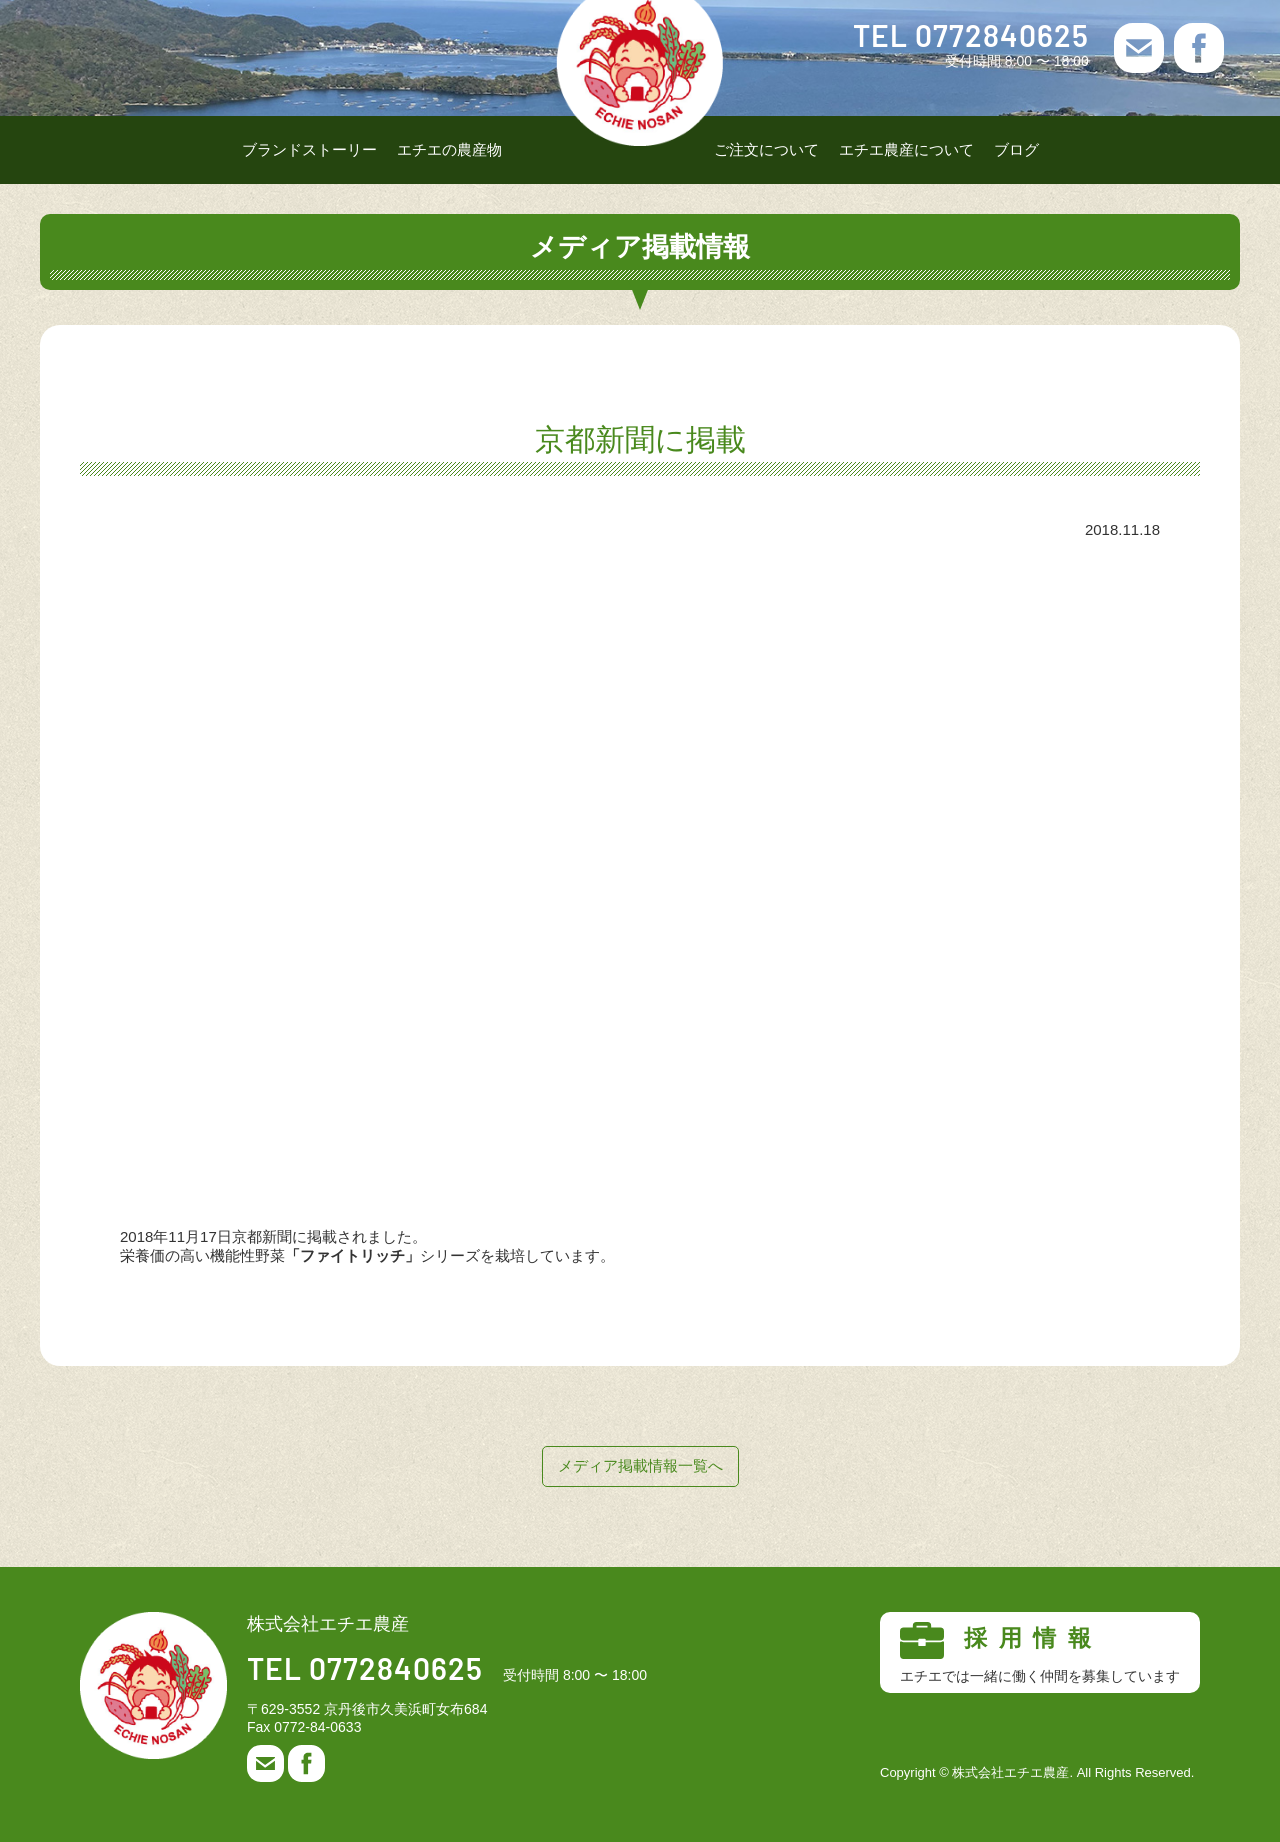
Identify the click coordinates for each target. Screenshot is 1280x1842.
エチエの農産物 (449, 149)
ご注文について (766, 149)
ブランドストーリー (309, 149)
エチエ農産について (906, 149)
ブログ (1016, 149)
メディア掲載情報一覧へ (640, 1465)
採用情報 (1040, 1653)
